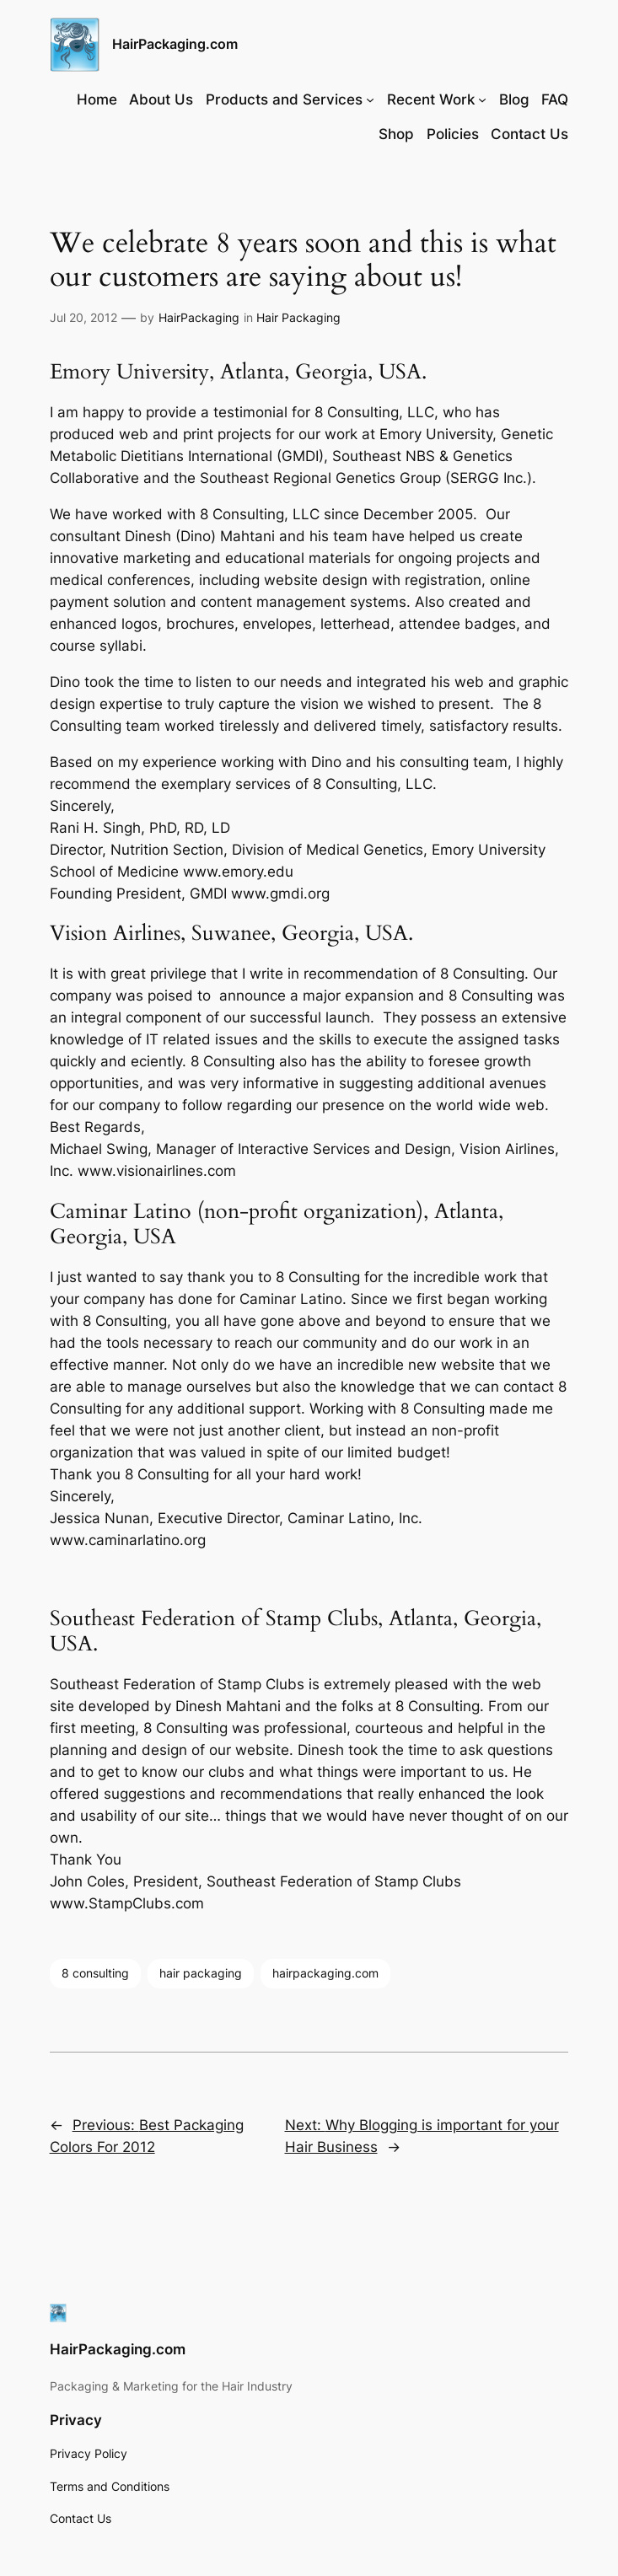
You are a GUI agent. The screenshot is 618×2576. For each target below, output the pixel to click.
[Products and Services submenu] (370, 99)
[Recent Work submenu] (482, 99)
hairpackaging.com (325, 1973)
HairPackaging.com (175, 43)
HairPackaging (199, 317)
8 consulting (95, 1973)
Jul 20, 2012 (83, 317)
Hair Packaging (298, 317)
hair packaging (200, 1973)
